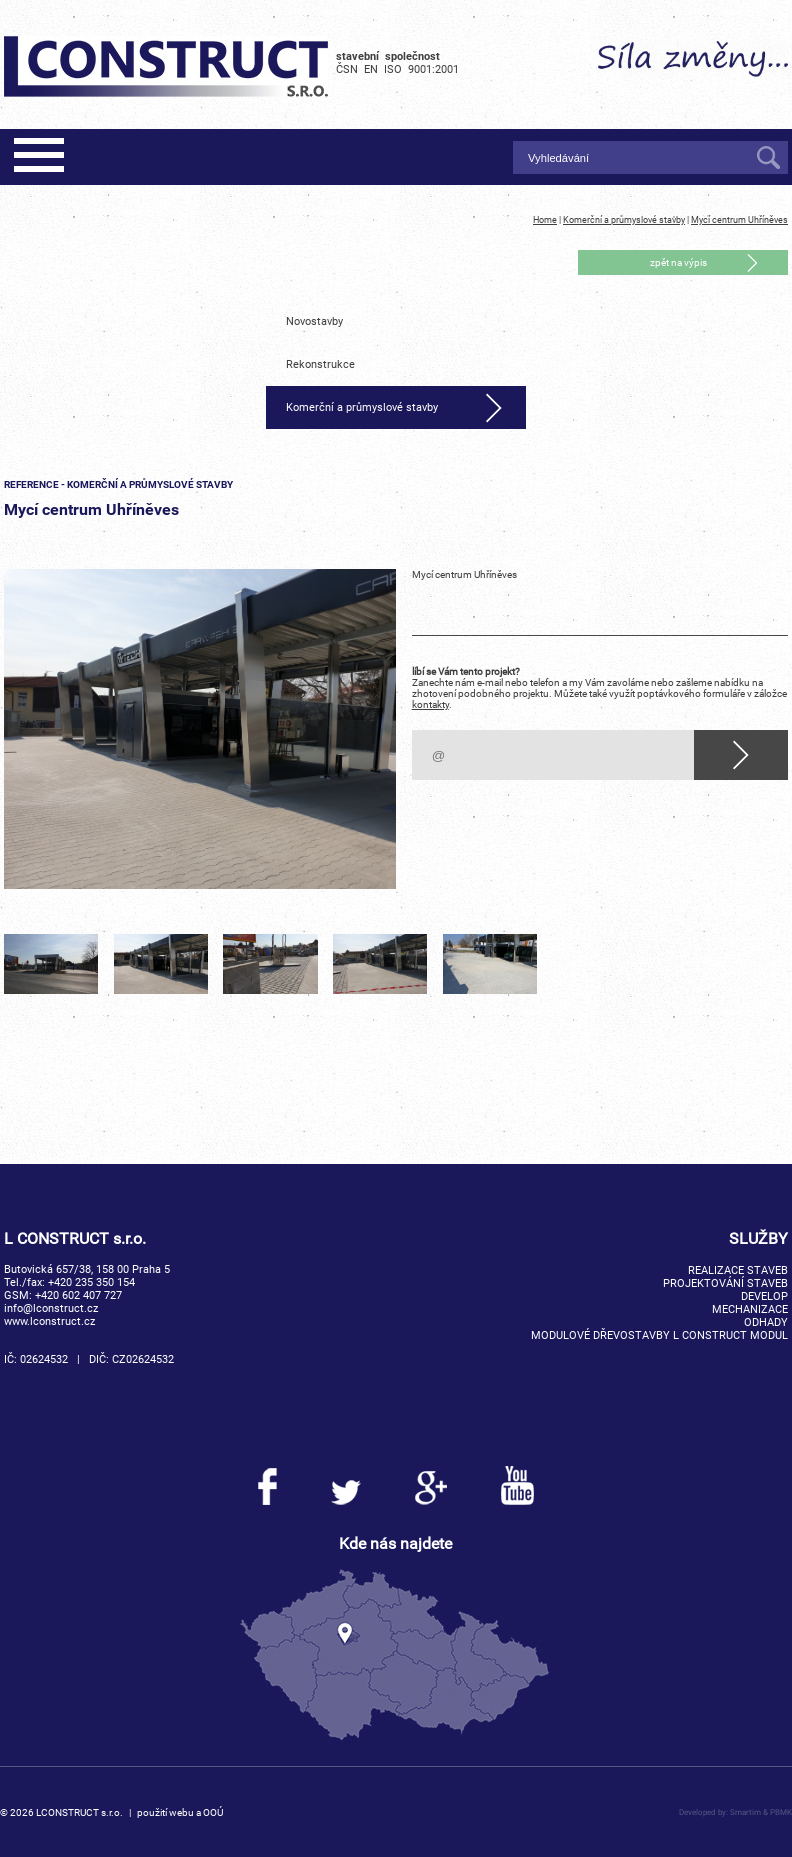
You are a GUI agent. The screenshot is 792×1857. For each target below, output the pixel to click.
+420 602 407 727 (78, 1295)
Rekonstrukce (320, 364)
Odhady (766, 1322)
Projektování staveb (725, 1283)
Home (545, 220)
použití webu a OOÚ (180, 1812)
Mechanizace (750, 1309)
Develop (764, 1296)
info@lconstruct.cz (51, 1308)
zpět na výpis (678, 262)
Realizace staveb (738, 1270)
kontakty (430, 704)
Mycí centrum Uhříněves (739, 220)
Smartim (745, 1812)
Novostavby (314, 321)
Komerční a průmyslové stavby (624, 220)
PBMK (781, 1812)
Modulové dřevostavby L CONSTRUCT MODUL (659, 1335)
